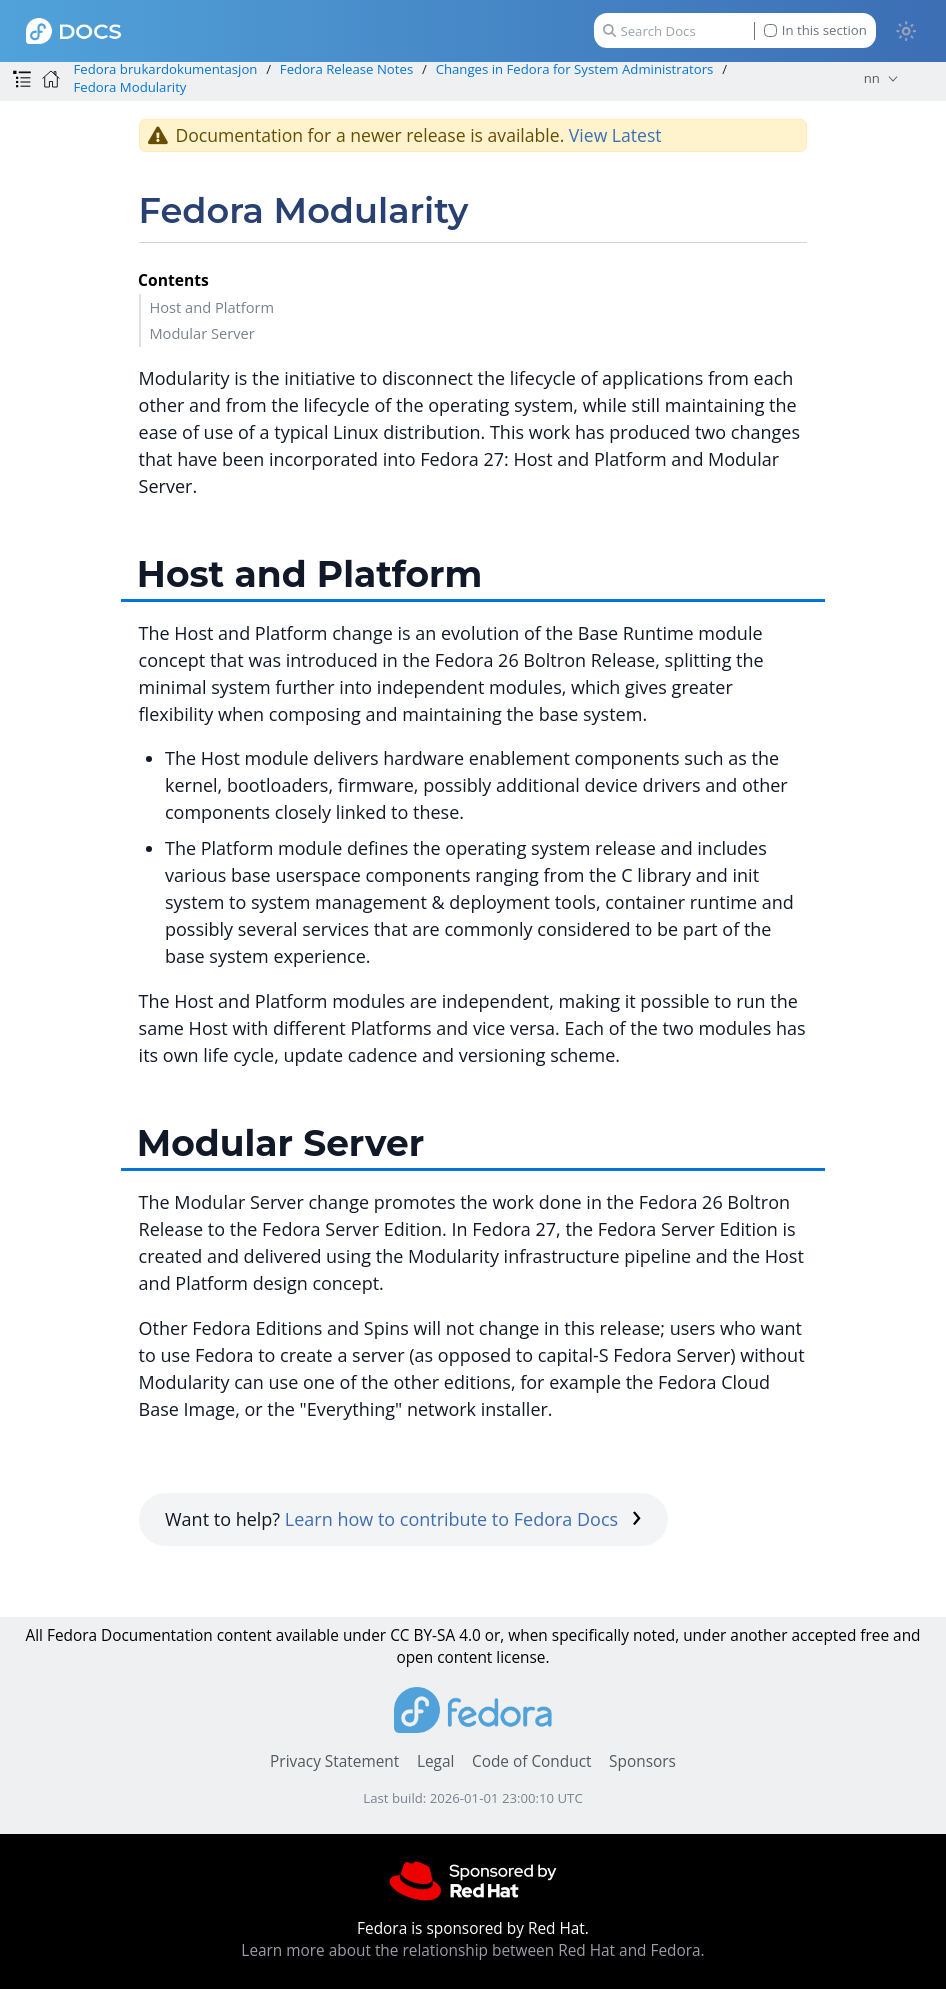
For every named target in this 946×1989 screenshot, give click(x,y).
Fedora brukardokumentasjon (165, 69)
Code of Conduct (532, 1761)
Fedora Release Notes (346, 69)
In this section (815, 30)
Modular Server (201, 333)
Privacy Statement (334, 1761)
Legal (435, 1761)
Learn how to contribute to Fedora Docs (463, 1519)
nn (872, 78)
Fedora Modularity (129, 87)
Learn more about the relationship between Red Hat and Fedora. (472, 1950)
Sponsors (642, 1761)
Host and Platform (211, 307)
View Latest (615, 135)
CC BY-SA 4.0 (435, 1635)
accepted (823, 1635)
